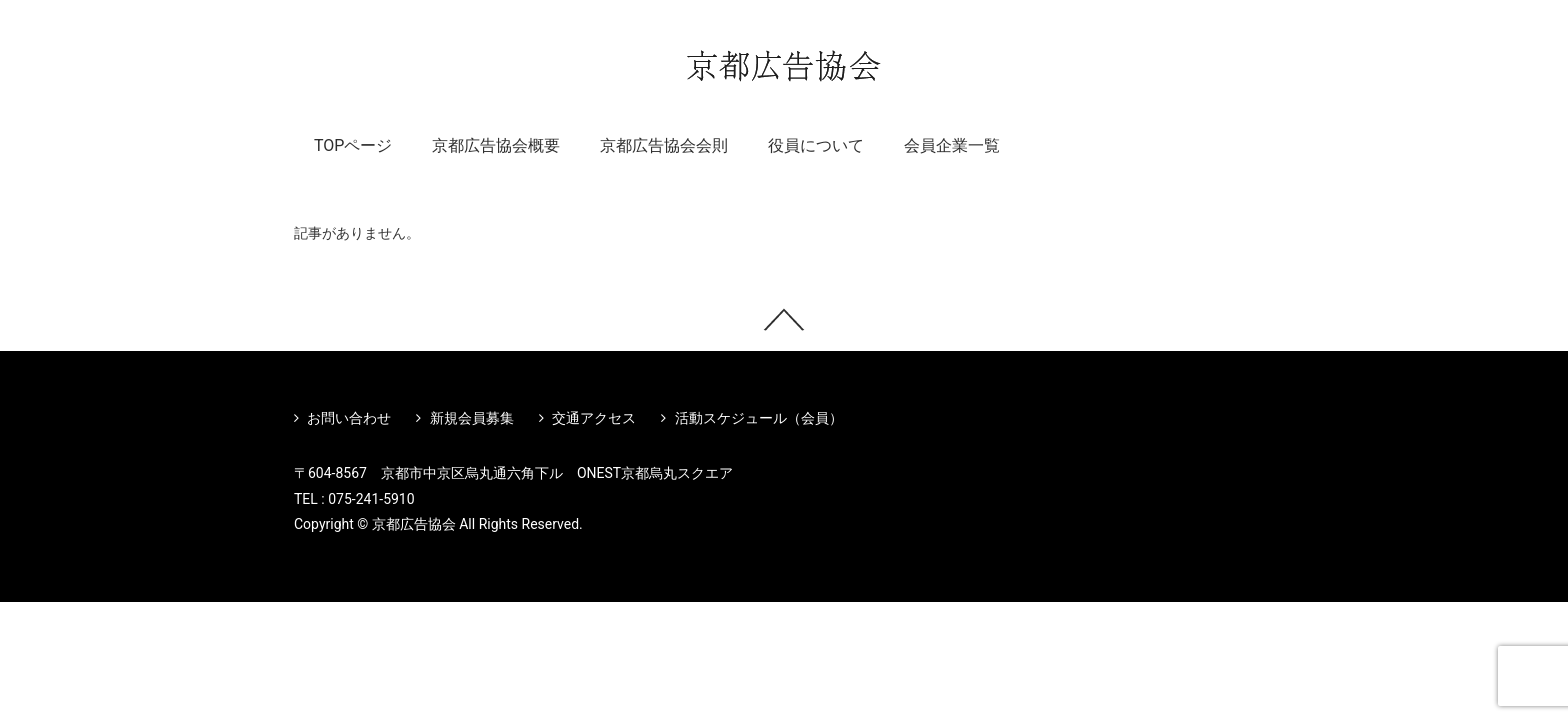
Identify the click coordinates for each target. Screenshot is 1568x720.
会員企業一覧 (952, 145)
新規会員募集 (464, 418)
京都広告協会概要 (496, 145)
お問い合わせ (342, 418)
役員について (816, 145)
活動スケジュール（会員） (751, 418)
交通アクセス (587, 418)
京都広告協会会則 (664, 145)
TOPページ (353, 145)
